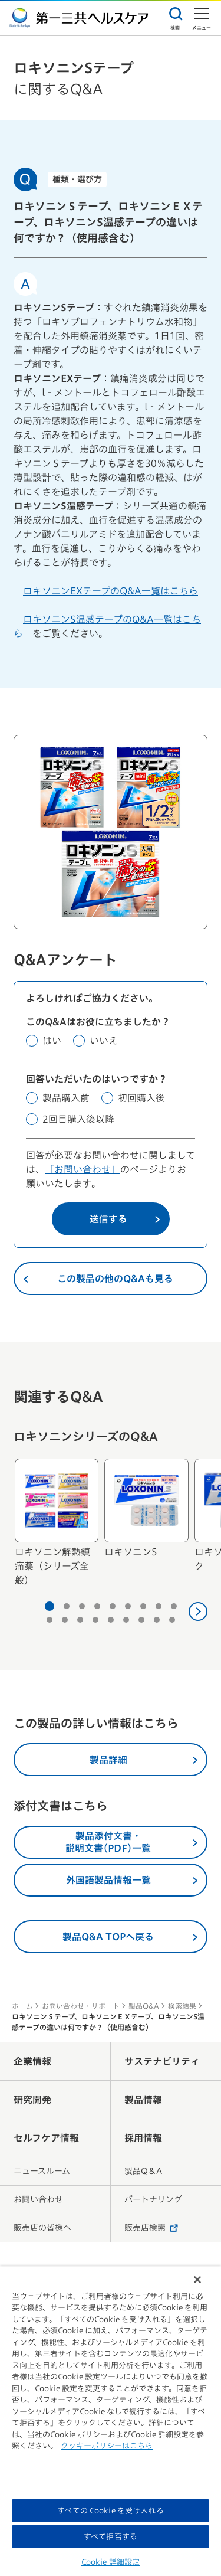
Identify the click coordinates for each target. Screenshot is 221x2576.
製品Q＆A (143, 2171)
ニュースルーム (42, 2171)
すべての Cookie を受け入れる (110, 2511)
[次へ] (198, 1611)
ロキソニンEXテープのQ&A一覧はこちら (110, 591)
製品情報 (143, 2099)
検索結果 (182, 2005)
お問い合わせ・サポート (81, 2005)
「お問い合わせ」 (82, 1169)
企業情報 (32, 2061)
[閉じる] (197, 2279)
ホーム (22, 2005)
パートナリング (153, 2199)
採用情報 (143, 2138)
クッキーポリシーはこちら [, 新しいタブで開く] (107, 2446)
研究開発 (32, 2099)
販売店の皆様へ (42, 2228)
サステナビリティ (162, 2061)
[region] (110, 2421)
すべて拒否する (110, 2537)
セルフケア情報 (46, 2138)
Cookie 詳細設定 (110, 2562)
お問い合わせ (38, 2199)
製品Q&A (143, 2005)
